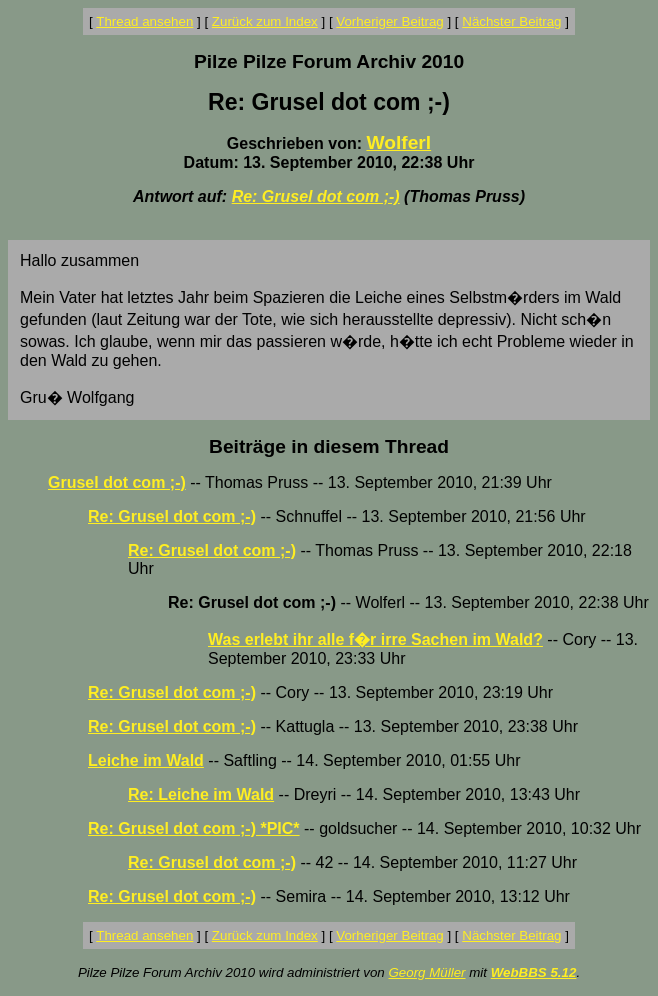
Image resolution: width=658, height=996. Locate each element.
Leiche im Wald (146, 760)
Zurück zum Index (265, 21)
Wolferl (398, 142)
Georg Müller (426, 972)
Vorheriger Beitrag (389, 21)
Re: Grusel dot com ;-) (316, 196)
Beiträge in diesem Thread (329, 446)
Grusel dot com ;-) (117, 482)
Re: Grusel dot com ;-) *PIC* (194, 828)
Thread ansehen (144, 21)
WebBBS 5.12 (534, 972)
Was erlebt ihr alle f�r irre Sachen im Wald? (375, 639)
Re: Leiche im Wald (201, 794)
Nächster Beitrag (511, 21)
